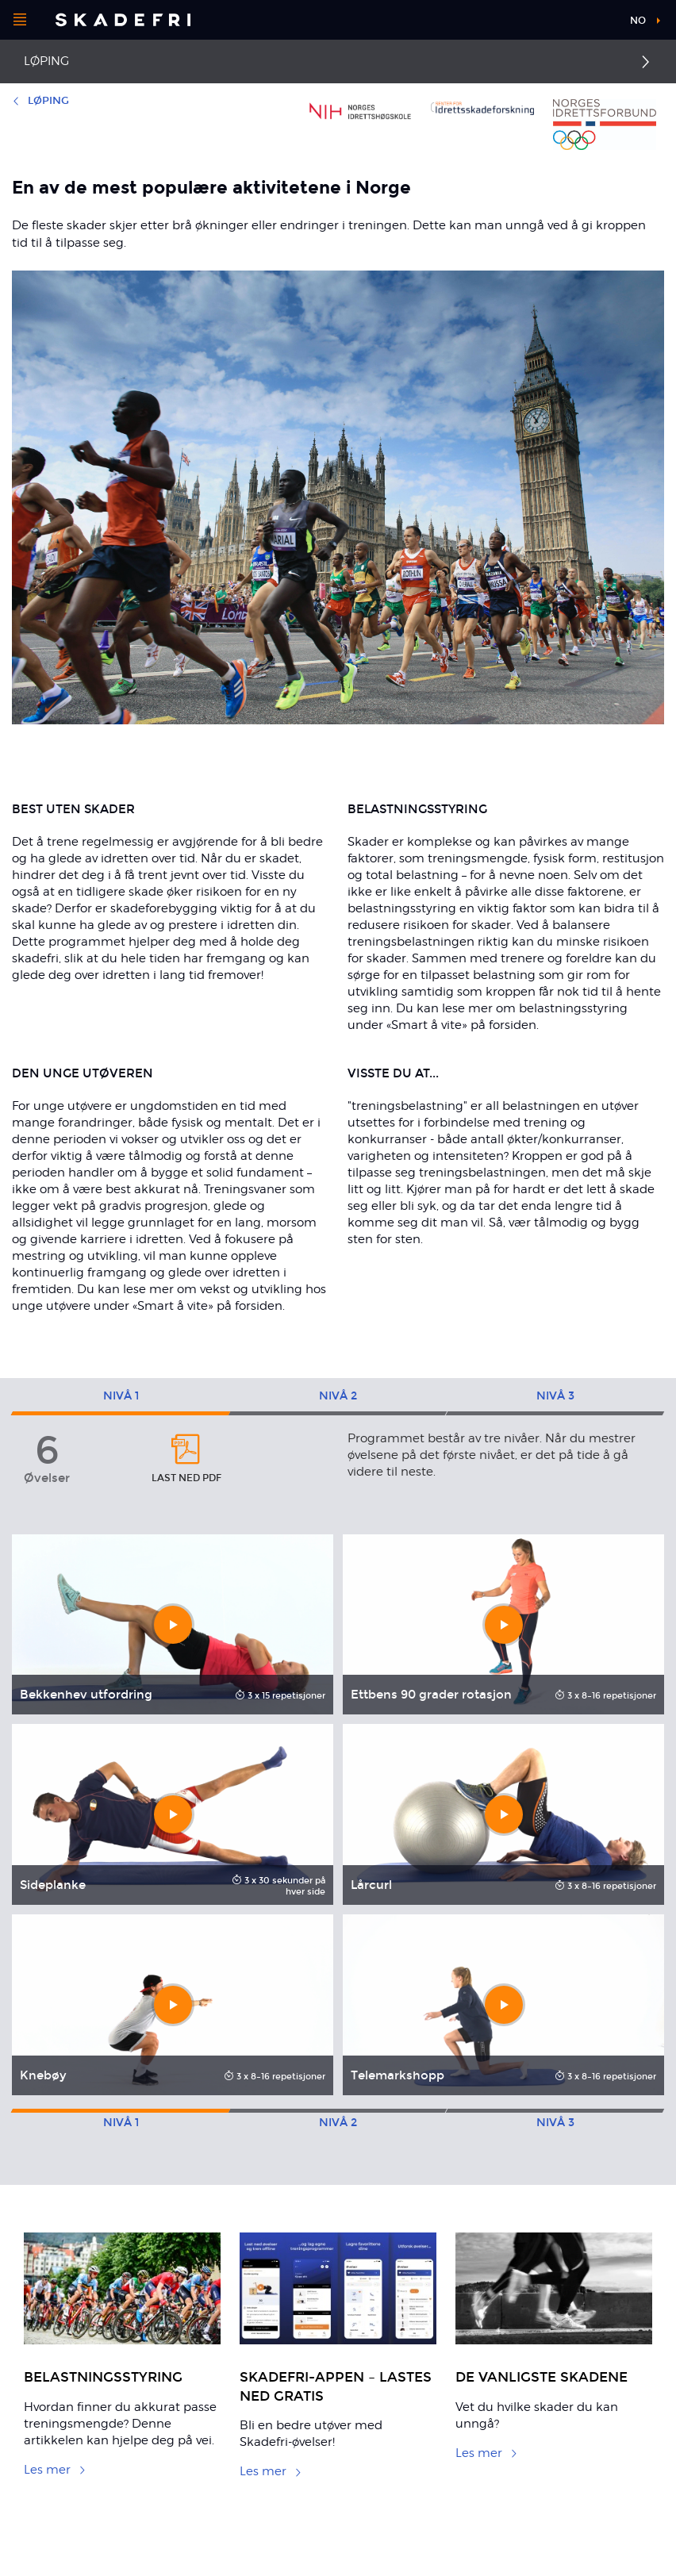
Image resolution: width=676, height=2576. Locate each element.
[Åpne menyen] (20, 20)
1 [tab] (121, 1396)
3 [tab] (555, 1396)
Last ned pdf (186, 1458)
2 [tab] (338, 1396)
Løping (46, 61)
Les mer (55, 2470)
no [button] (638, 20)
